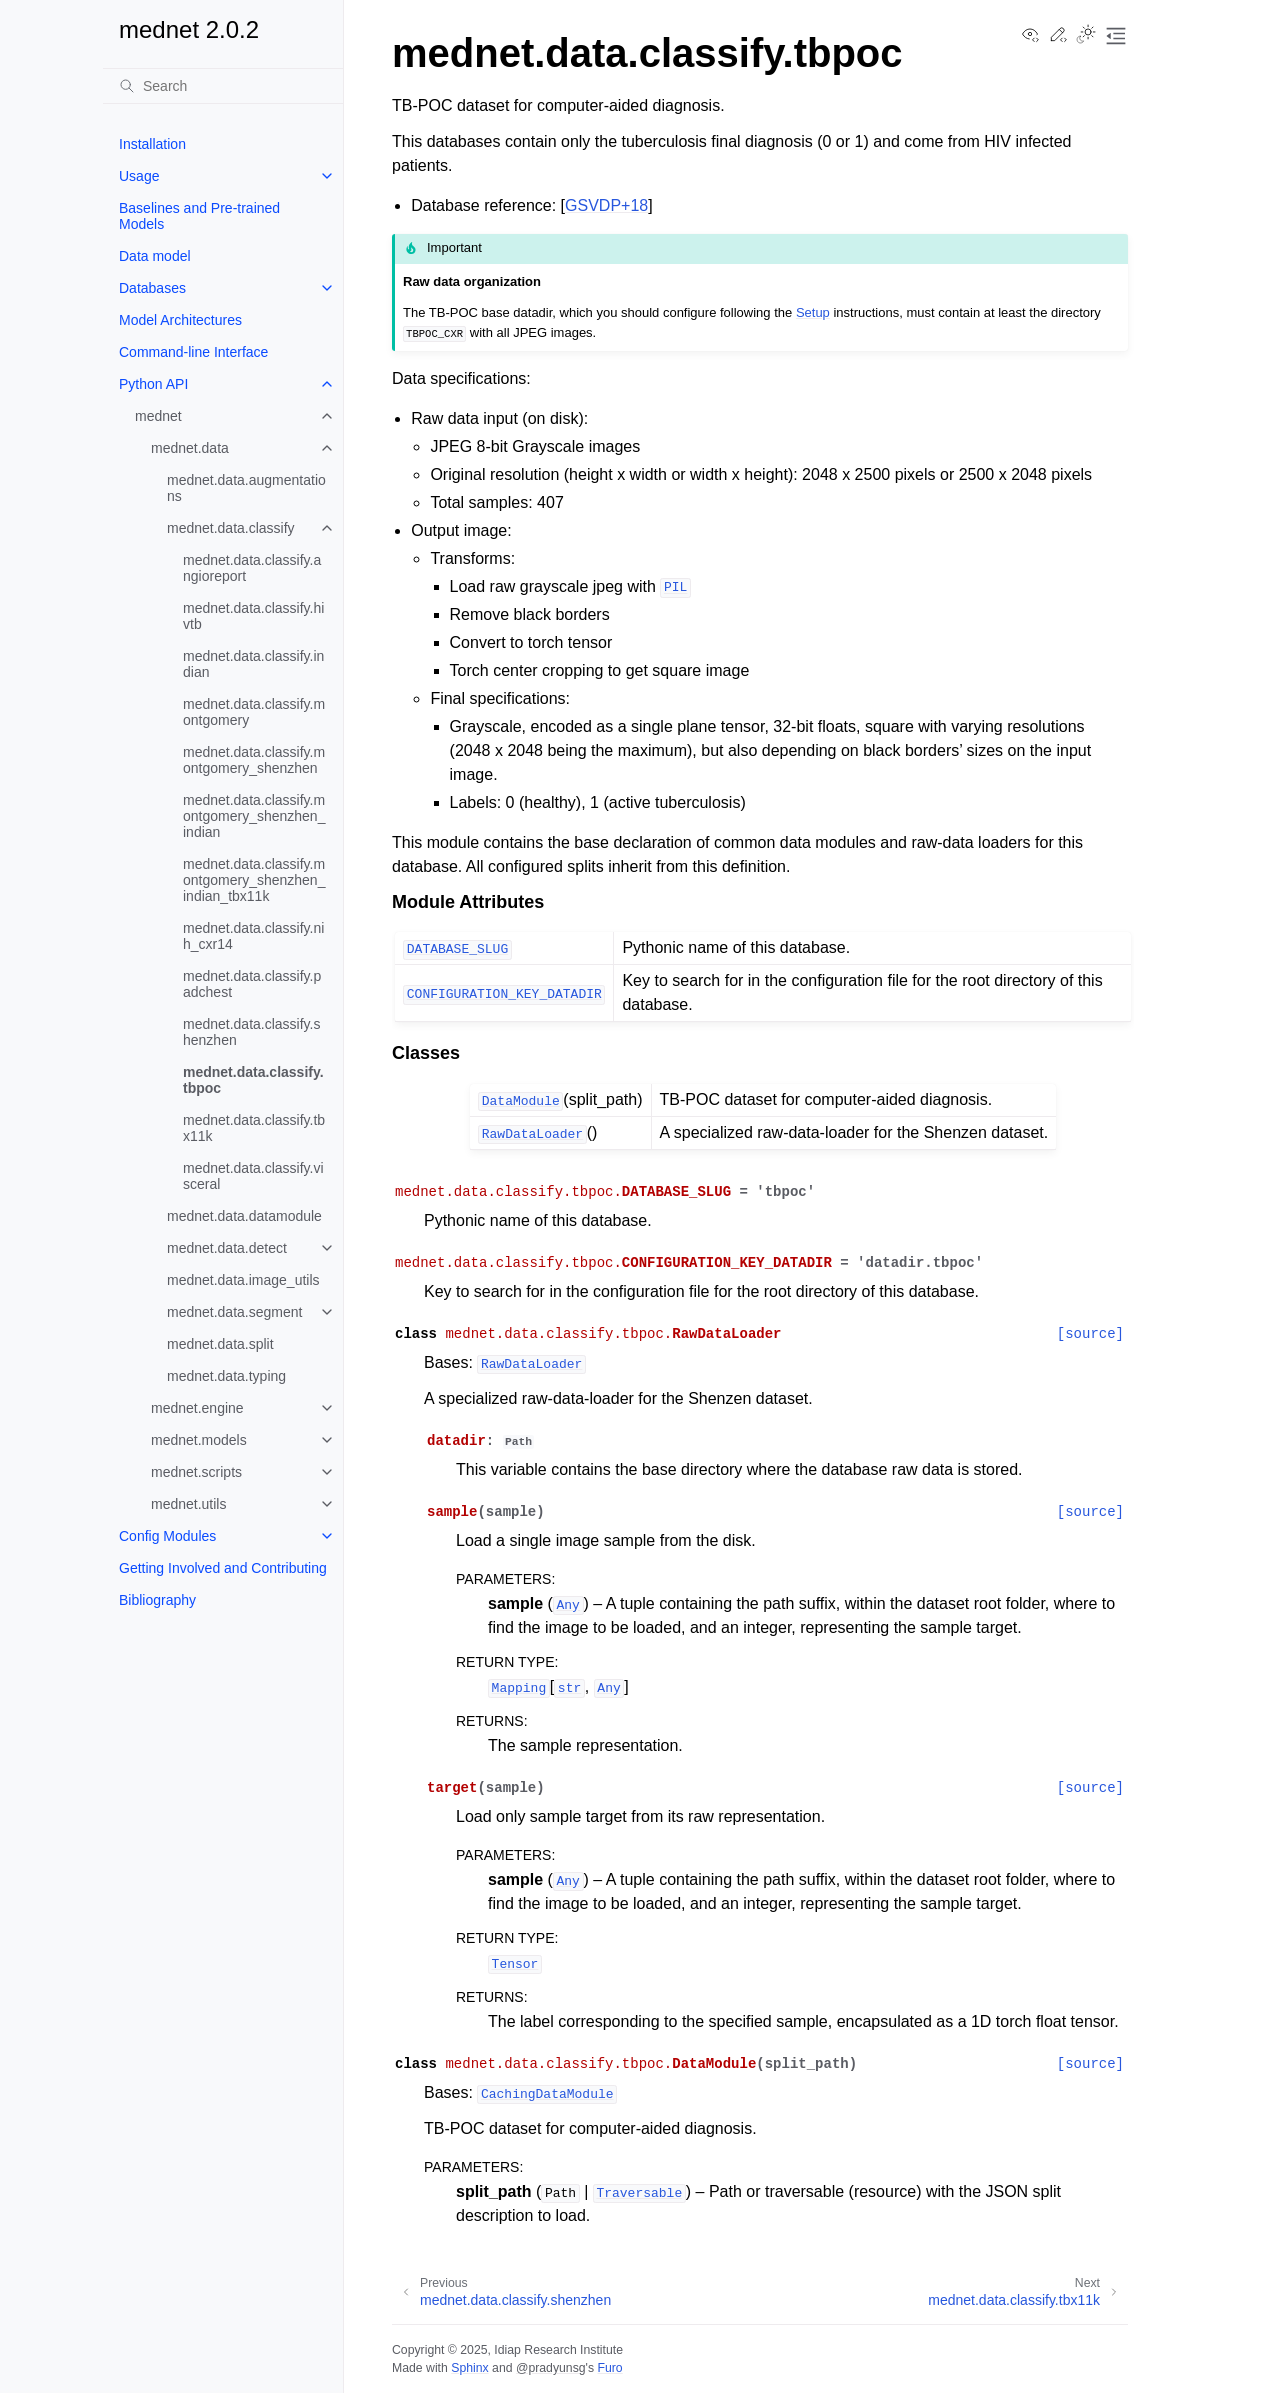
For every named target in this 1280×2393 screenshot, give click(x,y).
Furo (609, 2368)
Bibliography (157, 1600)
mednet (158, 416)
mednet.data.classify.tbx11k (254, 1128)
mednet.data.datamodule (244, 1216)
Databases (152, 288)
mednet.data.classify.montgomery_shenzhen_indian (254, 816)
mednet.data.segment (234, 1312)
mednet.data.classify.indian (253, 664)
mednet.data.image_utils (243, 1280)
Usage (139, 176)
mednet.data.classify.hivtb (253, 616)
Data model (155, 256)
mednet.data (190, 448)
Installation (152, 144)
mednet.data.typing (226, 1376)
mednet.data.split (220, 1344)
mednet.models (199, 1440)
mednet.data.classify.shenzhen (251, 1032)
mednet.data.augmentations (246, 488)
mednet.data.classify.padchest (252, 984)
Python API (153, 384)
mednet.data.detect (227, 1248)
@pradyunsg (551, 2368)
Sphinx (469, 2368)
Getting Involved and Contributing (223, 1568)
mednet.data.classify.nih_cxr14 (253, 936)
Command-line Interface (193, 352)
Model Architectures (180, 320)
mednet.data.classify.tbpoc (253, 1080)
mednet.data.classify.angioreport (252, 568)
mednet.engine (197, 1408)
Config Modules (167, 1536)
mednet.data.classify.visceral (253, 1176)
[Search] (223, 86)
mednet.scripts (196, 1472)
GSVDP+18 (606, 205)
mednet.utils (188, 1504)
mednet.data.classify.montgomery (254, 712)
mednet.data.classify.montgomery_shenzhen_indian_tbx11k (254, 880)
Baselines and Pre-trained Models (199, 216)
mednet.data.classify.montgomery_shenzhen (254, 760)
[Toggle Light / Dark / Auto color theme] (1086, 36)
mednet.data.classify (231, 528)
